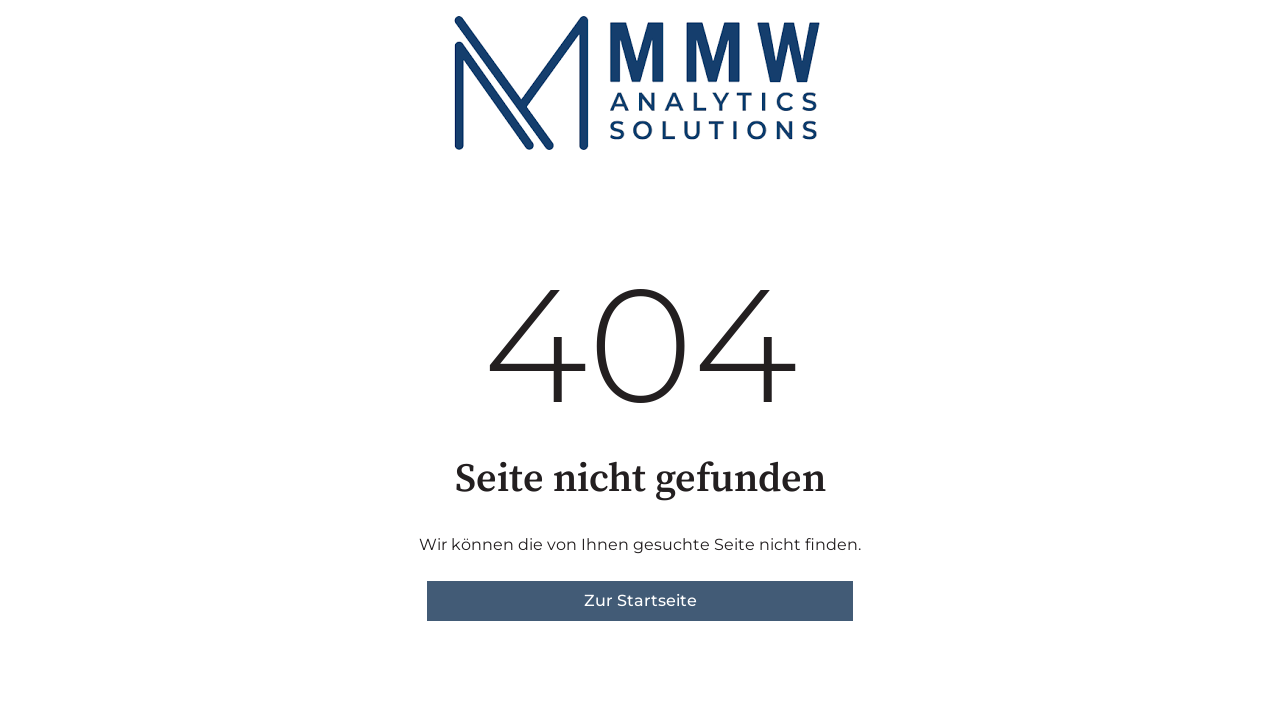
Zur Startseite (640, 600)
